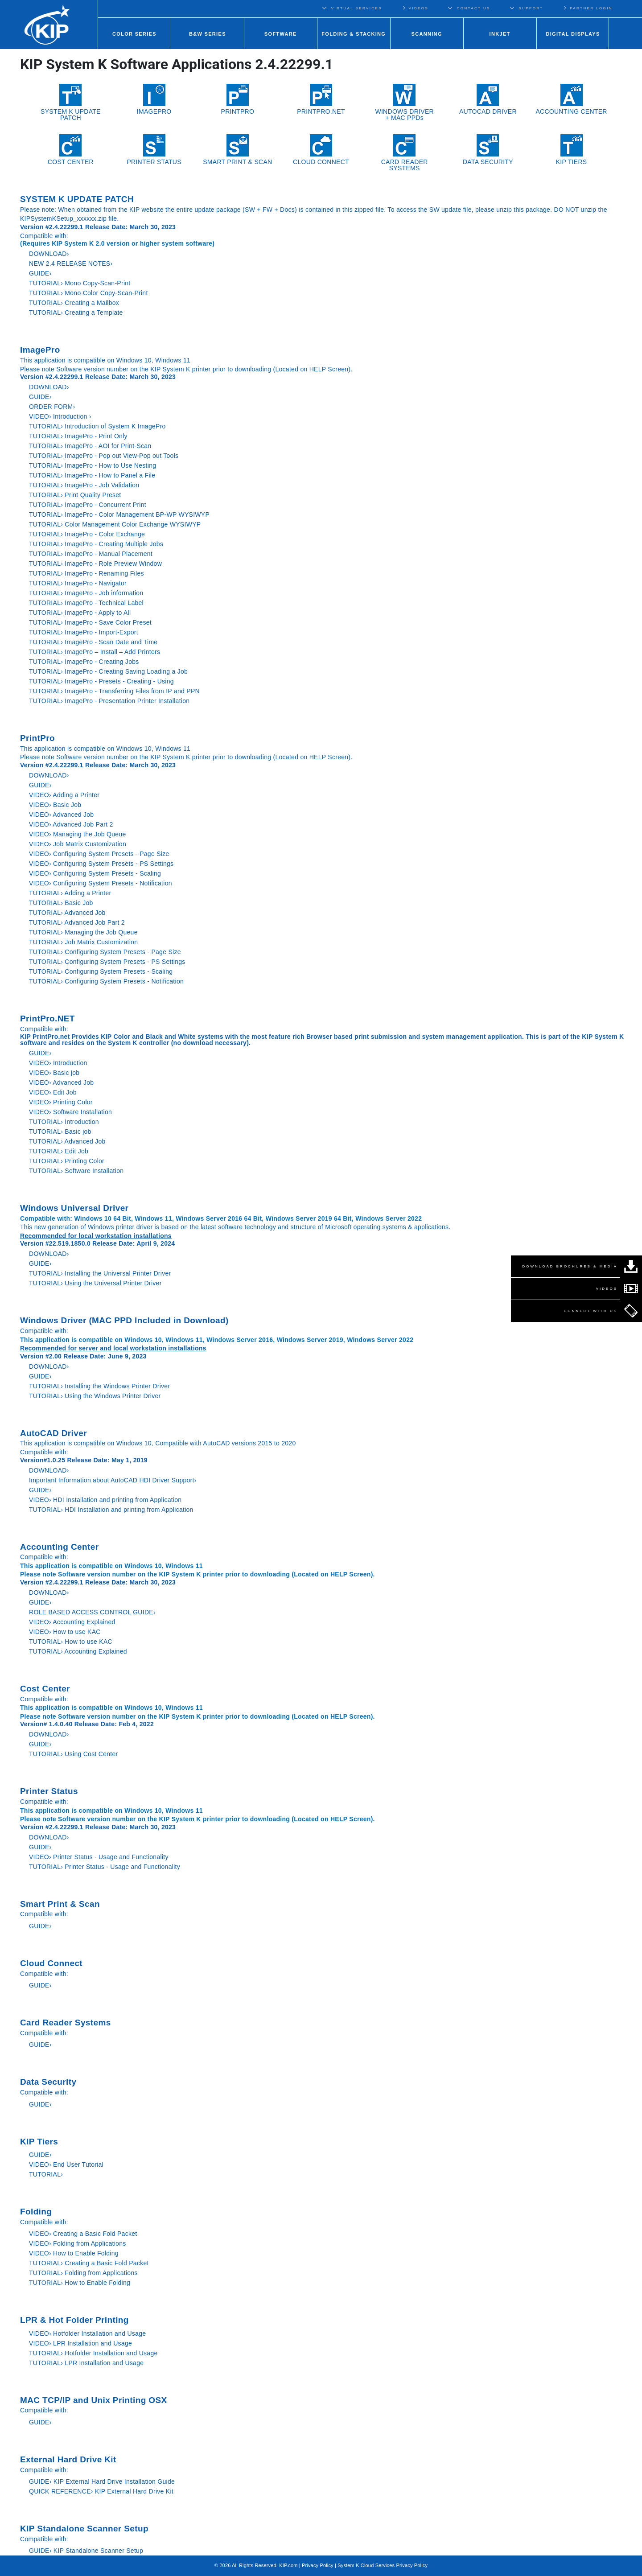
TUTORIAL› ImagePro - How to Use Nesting (92, 465)
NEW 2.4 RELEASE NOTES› (70, 263)
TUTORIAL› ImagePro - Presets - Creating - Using (101, 681)
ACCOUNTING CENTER (571, 99)
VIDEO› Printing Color (61, 1102)
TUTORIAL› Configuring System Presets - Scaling (101, 971)
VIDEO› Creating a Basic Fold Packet (83, 2233)
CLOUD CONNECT (321, 149)
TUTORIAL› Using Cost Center (73, 1753)
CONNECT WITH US (590, 1311)
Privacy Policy (317, 2565)
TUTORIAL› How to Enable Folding (79, 2282)
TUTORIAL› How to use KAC (70, 1641)
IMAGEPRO (154, 99)
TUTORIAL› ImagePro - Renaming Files (86, 573)
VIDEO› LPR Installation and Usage (80, 2343)
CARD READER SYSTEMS (404, 153)
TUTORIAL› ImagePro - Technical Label (86, 602)
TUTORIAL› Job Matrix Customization (83, 942)
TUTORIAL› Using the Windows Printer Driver (94, 1395)
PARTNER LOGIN (588, 7)
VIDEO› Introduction (58, 1062)
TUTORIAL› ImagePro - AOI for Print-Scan (90, 445)
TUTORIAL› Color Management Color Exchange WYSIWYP (115, 524)
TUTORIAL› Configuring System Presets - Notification (106, 981)
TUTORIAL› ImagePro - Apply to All (80, 612)
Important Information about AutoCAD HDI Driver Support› (113, 1480)
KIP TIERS (571, 149)
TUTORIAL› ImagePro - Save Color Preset (90, 622)
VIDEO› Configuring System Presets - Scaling (95, 873)
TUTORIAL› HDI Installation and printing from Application (111, 1509)
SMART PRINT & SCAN (237, 149)
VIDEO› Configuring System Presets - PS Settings (101, 863)
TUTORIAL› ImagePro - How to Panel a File (92, 475)
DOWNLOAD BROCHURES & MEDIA (569, 1266)
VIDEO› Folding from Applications (77, 2243)
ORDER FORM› (52, 406)
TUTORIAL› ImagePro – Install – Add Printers (94, 651)
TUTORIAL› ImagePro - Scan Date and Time (93, 642)
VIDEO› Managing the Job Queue (77, 834)
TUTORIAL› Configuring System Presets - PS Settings (107, 961)
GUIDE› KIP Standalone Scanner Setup (86, 2550)
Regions (632, 8)
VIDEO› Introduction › (60, 416)
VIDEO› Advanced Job (61, 814)
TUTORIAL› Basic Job (61, 902)
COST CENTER (71, 149)
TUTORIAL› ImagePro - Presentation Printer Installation (109, 700)
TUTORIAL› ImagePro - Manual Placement (90, 553)
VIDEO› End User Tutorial (66, 2164)
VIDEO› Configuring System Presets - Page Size (99, 853)
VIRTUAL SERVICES (356, 8)
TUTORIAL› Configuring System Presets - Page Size (105, 951)
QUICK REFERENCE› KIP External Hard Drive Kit (101, 2491)
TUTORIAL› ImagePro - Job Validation (84, 485)
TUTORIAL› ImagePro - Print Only (78, 436)
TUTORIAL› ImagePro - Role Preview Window (95, 563)
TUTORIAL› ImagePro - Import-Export (83, 632)
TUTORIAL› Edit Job (58, 1151)
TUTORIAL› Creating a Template (76, 312)
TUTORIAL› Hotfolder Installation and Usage (93, 2353)
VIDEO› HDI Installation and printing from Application (105, 1499)
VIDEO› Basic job (54, 1072)
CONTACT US (473, 8)
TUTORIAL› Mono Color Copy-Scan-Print (88, 292)
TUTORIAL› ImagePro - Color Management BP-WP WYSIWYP (119, 514)
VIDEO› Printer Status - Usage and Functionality (99, 1856)
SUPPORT (531, 8)
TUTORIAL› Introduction (64, 1121)
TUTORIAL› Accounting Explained (78, 1651)
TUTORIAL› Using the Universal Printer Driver (95, 1283)
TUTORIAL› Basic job (60, 1131)
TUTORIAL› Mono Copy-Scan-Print (80, 283)
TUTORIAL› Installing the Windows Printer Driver (99, 1386)
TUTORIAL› (46, 2174)
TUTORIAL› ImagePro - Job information (86, 593)
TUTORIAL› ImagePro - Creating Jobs (84, 661)
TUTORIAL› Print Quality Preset (75, 494)
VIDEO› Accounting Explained (72, 1621)
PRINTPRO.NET (321, 99)
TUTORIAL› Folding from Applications (83, 2272)
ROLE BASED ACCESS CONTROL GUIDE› (92, 1612)
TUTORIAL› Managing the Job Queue (83, 932)
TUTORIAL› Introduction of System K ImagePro (97, 426)
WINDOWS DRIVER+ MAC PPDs (404, 102)
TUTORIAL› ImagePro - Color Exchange (87, 534)
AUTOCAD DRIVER (488, 99)
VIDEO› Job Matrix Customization (77, 844)
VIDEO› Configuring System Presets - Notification (100, 883)
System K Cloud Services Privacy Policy (382, 2565)
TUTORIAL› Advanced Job (67, 912)
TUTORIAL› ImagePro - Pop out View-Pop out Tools (103, 455)
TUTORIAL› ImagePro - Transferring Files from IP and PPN (114, 691)
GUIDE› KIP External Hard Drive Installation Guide (102, 2481)
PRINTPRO (238, 99)
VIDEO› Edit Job (53, 1092)
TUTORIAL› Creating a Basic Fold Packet (89, 2263)
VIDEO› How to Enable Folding (74, 2253)
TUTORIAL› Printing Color (66, 1161)
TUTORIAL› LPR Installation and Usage (86, 2362)
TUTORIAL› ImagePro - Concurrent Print (87, 504)
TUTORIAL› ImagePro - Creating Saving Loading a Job (108, 671)
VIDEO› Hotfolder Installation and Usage (87, 2333)
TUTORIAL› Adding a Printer (70, 893)
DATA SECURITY (488, 149)
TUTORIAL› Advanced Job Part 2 (77, 922)
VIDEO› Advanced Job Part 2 (71, 824)
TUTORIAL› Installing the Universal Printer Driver (100, 1273)
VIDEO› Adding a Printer (64, 794)
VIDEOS (415, 7)
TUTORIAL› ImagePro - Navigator (78, 583)
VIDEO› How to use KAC (65, 1631)
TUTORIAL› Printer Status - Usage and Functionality (104, 1866)
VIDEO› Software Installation (70, 1111)
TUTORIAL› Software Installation (76, 1170)
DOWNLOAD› (50, 253)
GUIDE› (41, 273)
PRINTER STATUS (154, 149)
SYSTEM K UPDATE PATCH (71, 102)
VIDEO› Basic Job (55, 804)
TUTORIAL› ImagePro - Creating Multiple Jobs (96, 543)
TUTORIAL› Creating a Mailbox (74, 302)
